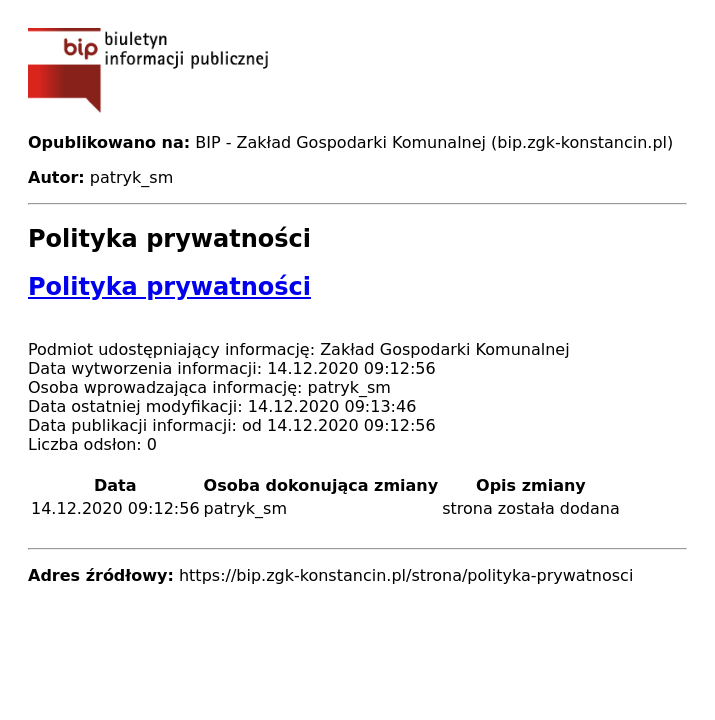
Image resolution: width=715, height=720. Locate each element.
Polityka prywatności (169, 287)
